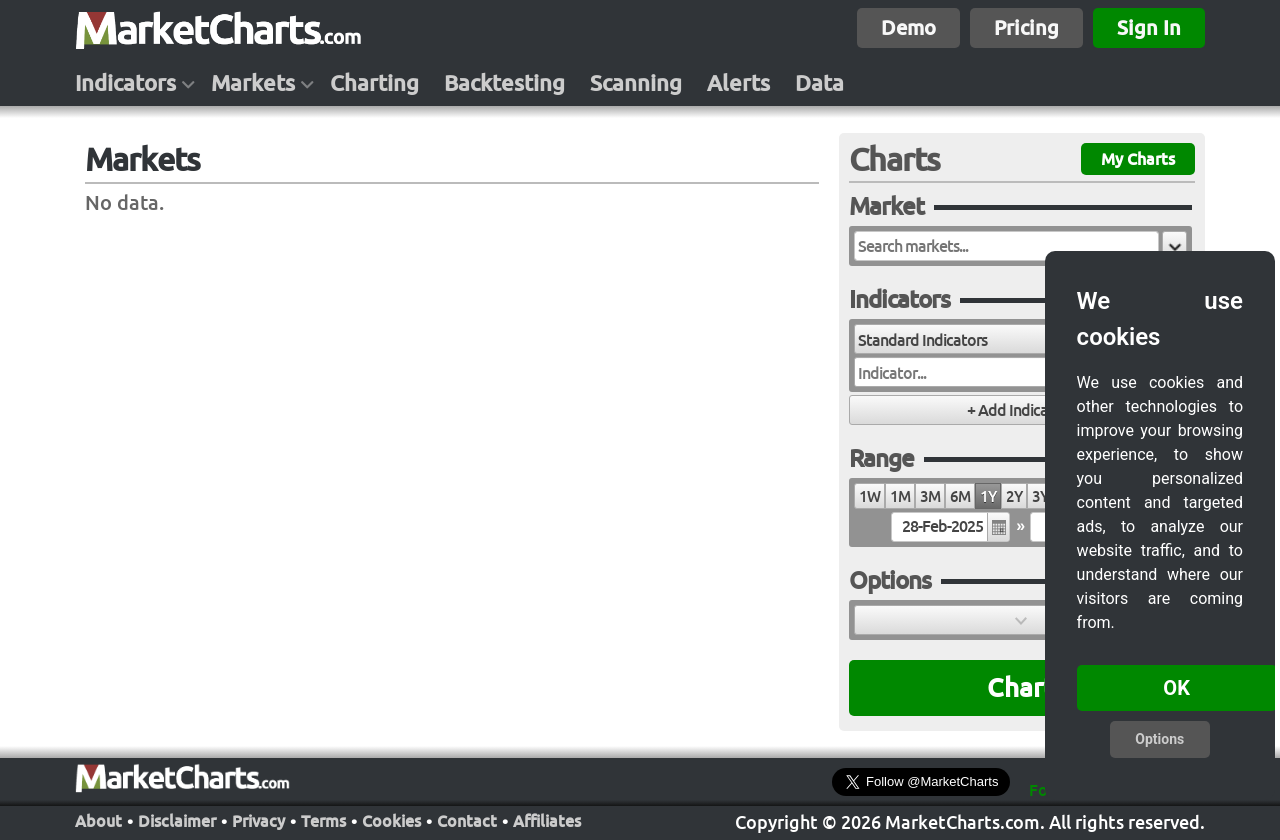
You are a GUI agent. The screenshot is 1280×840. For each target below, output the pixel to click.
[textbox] (1006, 246)
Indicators (125, 83)
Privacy (258, 821)
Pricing (1026, 27)
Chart (1020, 687)
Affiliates (547, 821)
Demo (908, 27)
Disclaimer (177, 821)
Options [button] (1159, 739)
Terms (323, 821)
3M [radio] (930, 496)
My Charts (1138, 159)
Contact (467, 821)
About (98, 821)
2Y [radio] (1014, 496)
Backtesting (504, 83)
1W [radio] (869, 496)
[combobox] (962, 339)
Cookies (391, 821)
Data (819, 83)
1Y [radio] (988, 496)
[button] (1174, 246)
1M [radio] (900, 496)
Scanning (636, 83)
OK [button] (1176, 688)
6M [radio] (960, 496)
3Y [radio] (1040, 496)
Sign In (1149, 27)
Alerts (738, 83)
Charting (374, 83)
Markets (253, 83)
